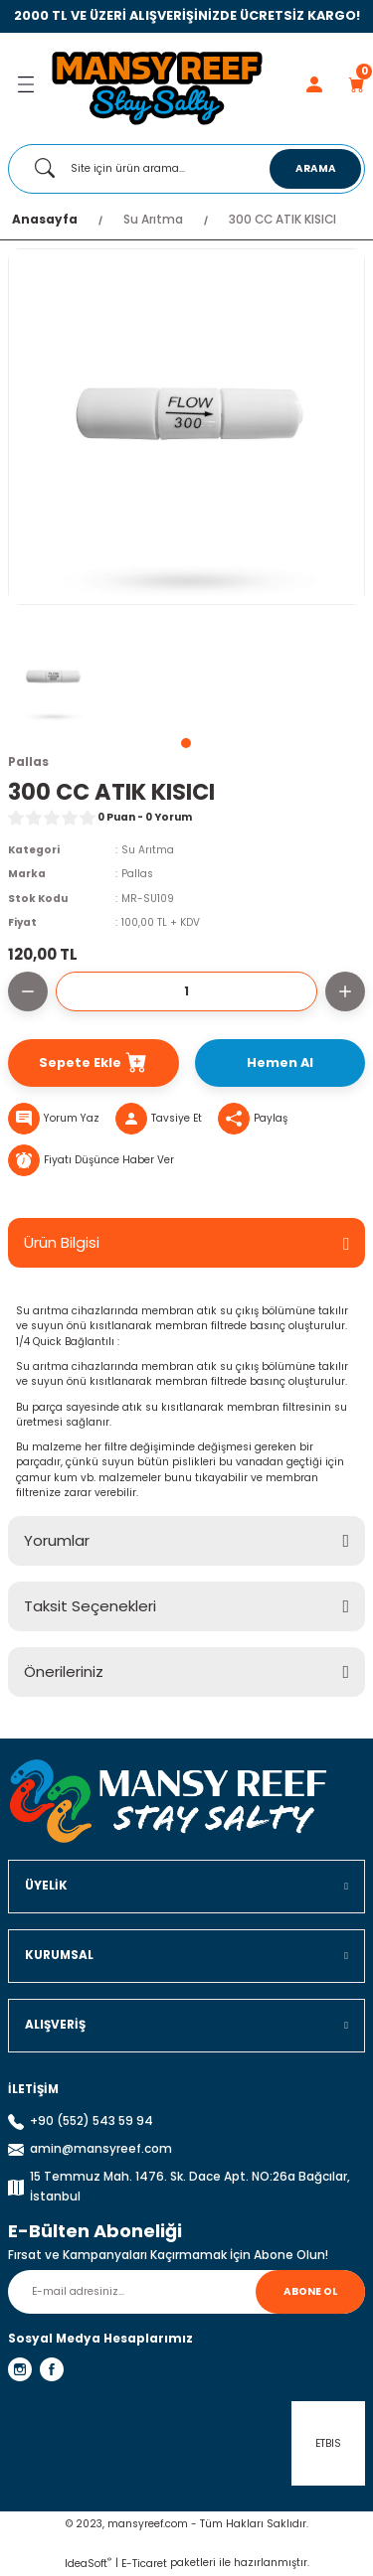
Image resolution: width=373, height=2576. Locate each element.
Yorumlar (57, 1540)
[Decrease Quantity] (28, 991)
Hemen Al (280, 1062)
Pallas (137, 873)
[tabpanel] (52, 679)
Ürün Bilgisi (61, 1242)
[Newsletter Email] (186, 2292)
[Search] (186, 169)
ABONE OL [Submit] (310, 2291)
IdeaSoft (88, 2563)
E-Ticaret (144, 2563)
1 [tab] (186, 743)
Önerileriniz (63, 1671)
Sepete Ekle (93, 1063)
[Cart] (356, 84)
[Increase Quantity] (345, 991)
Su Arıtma (147, 849)
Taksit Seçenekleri (90, 1605)
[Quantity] (186, 991)
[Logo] (157, 84)
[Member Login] (314, 84)
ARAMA (315, 168)
